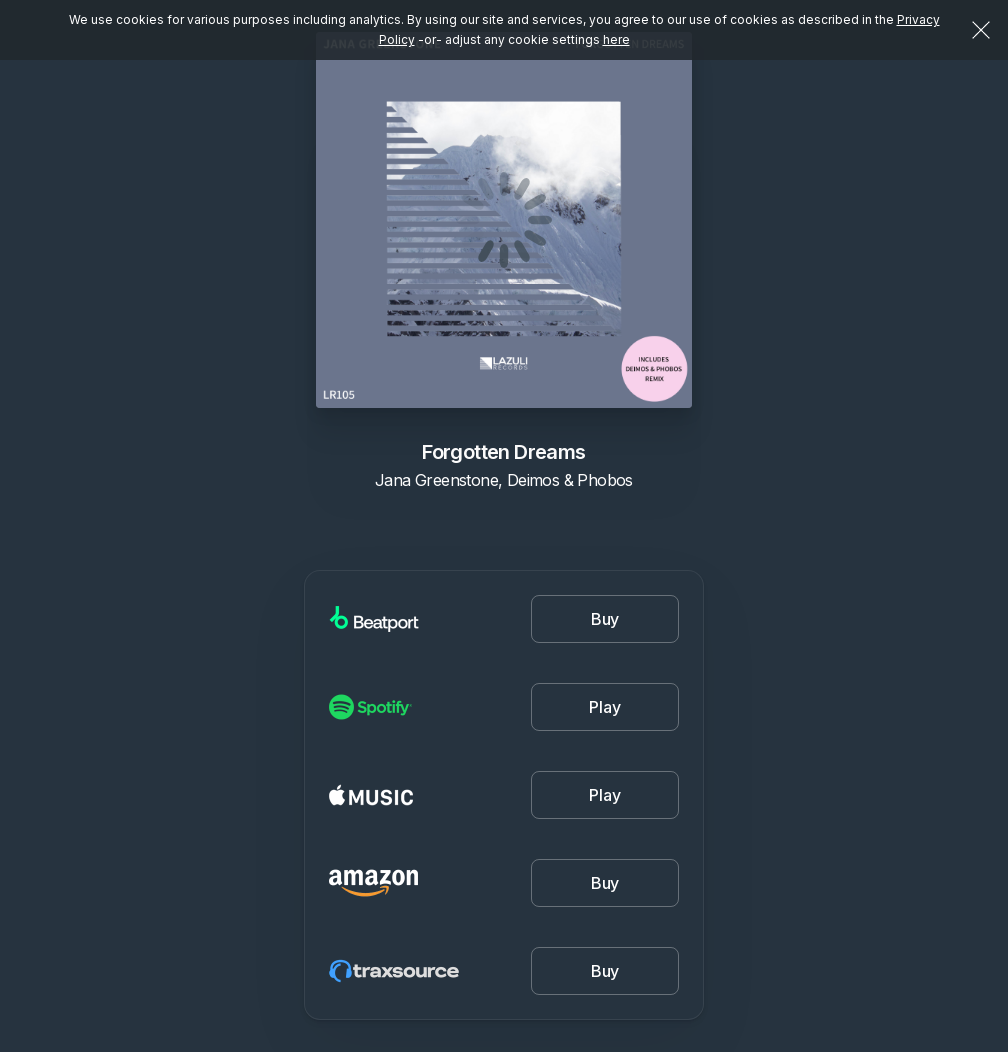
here (616, 39)
